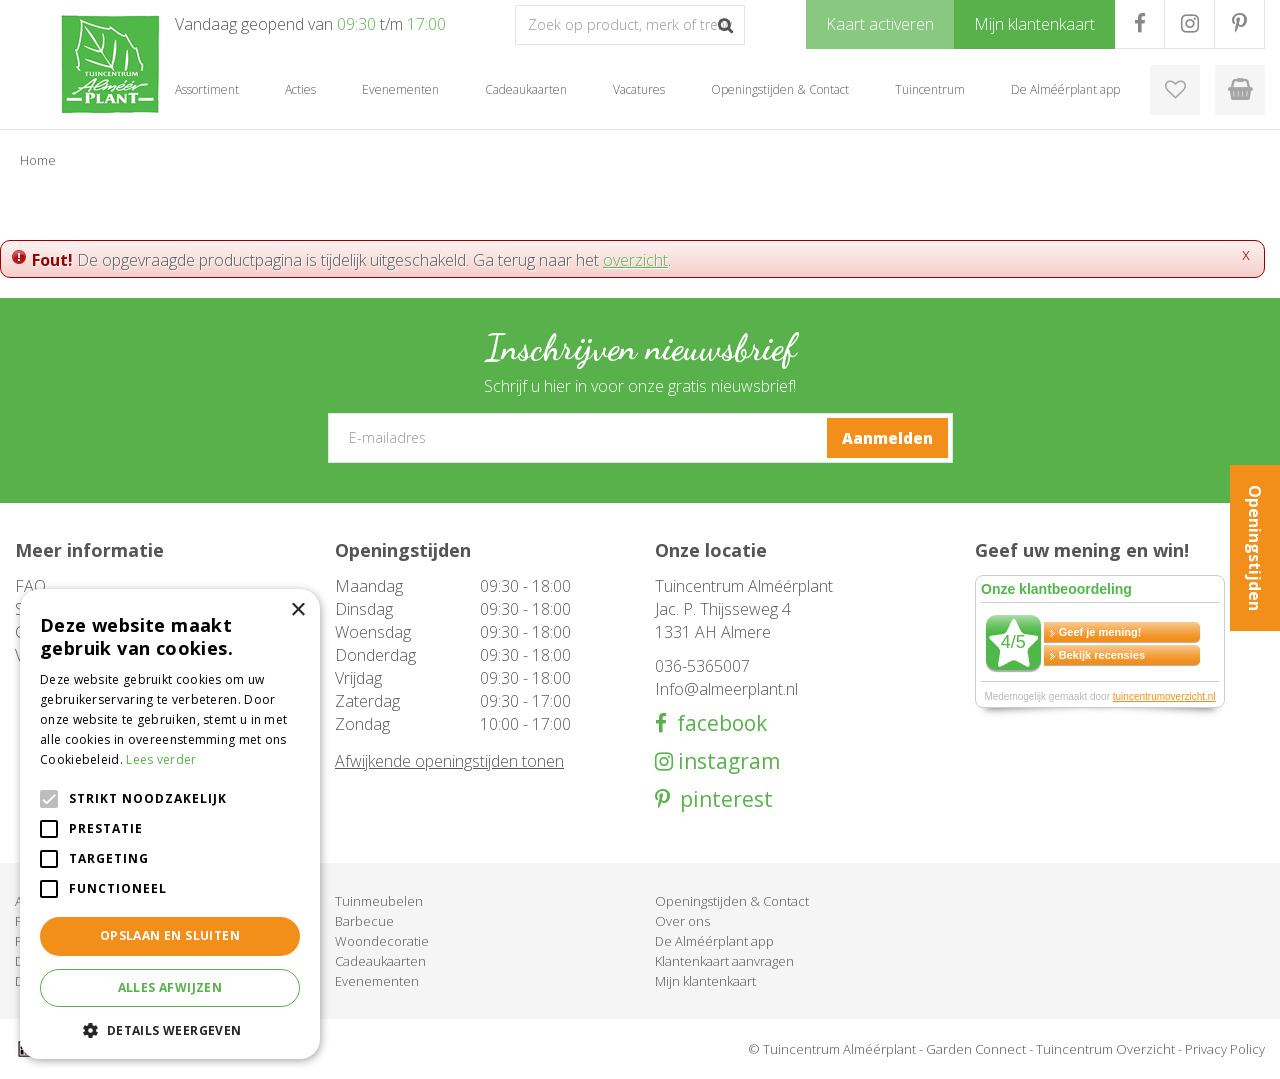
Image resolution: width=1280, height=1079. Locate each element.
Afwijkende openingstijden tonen (449, 761)
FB (1139, 24)
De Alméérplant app (714, 941)
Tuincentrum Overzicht (1105, 1049)
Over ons (682, 921)
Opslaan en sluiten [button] (170, 935)
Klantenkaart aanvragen (724, 961)
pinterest (721, 799)
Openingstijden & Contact (732, 901)
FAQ (30, 586)
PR (1239, 24)
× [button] (297, 610)
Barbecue (364, 921)
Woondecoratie (382, 941)
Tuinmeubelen (379, 901)
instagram (726, 761)
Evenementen (377, 981)
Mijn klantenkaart (705, 981)
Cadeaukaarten (380, 961)
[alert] (170, 824)
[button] (170, 1029)
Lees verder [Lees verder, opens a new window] (161, 759)
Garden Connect (976, 1049)
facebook (717, 723)
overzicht (635, 260)
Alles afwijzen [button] (170, 987)
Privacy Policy (1225, 1049)
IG (1189, 24)
